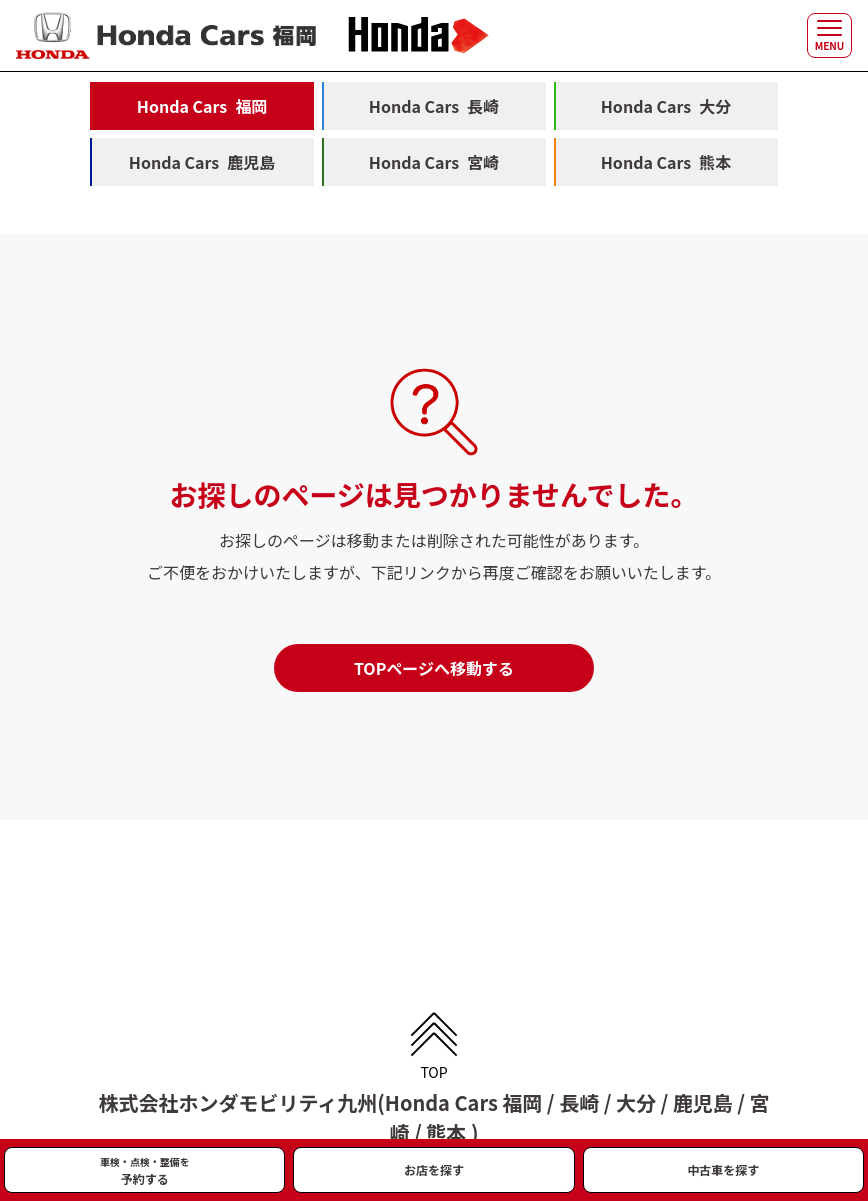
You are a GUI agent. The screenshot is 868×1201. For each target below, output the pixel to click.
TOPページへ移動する (434, 668)
